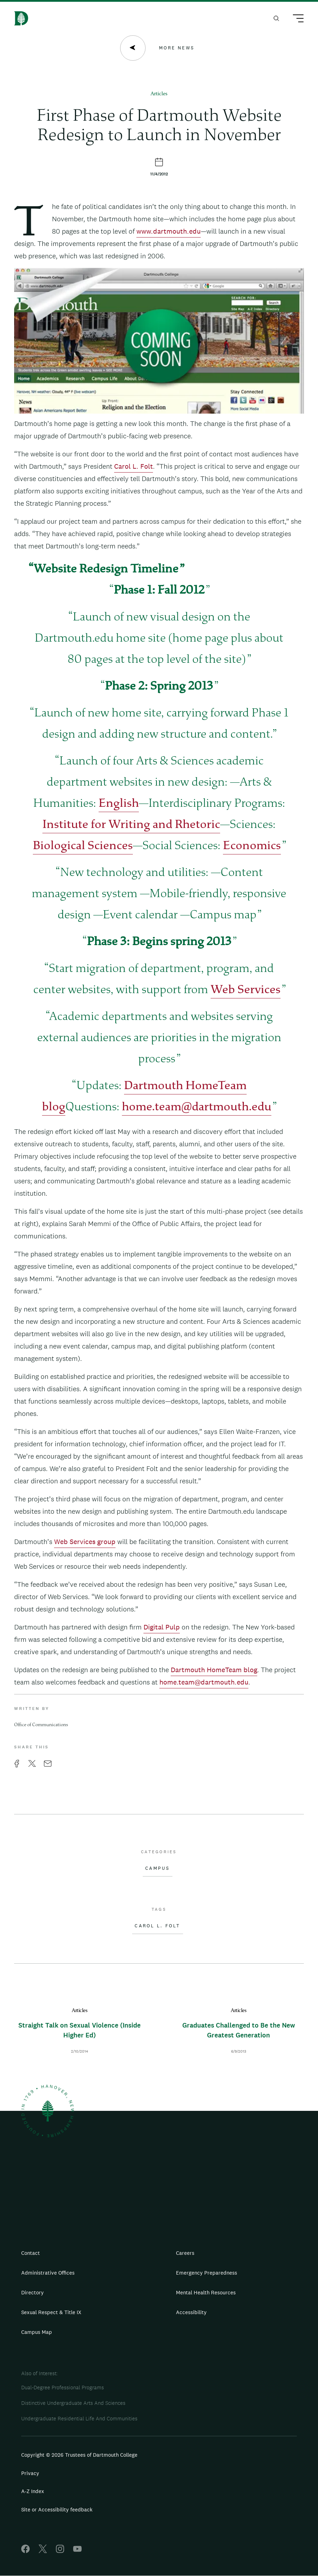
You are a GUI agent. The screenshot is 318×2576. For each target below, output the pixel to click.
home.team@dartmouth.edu (196, 1107)
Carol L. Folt (133, 466)
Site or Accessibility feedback (57, 2509)
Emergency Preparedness (206, 2272)
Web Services (246, 990)
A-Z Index (32, 2491)
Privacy (30, 2473)
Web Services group (85, 1541)
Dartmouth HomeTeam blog (214, 1669)
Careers (185, 2253)
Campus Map (36, 2332)
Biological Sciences (83, 846)
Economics (252, 846)
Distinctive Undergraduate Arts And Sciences (73, 2403)
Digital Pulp (161, 1627)
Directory (32, 2292)
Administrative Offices (48, 2272)
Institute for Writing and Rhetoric (131, 825)
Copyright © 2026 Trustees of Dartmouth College (79, 2454)
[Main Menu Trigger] (295, 19)
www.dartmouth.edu (168, 231)
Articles (159, 94)
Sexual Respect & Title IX (51, 2312)
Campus (157, 1868)
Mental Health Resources (206, 2292)
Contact (30, 2253)
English (119, 804)
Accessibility (191, 2312)
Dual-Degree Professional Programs (62, 2387)
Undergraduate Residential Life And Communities (79, 2418)
